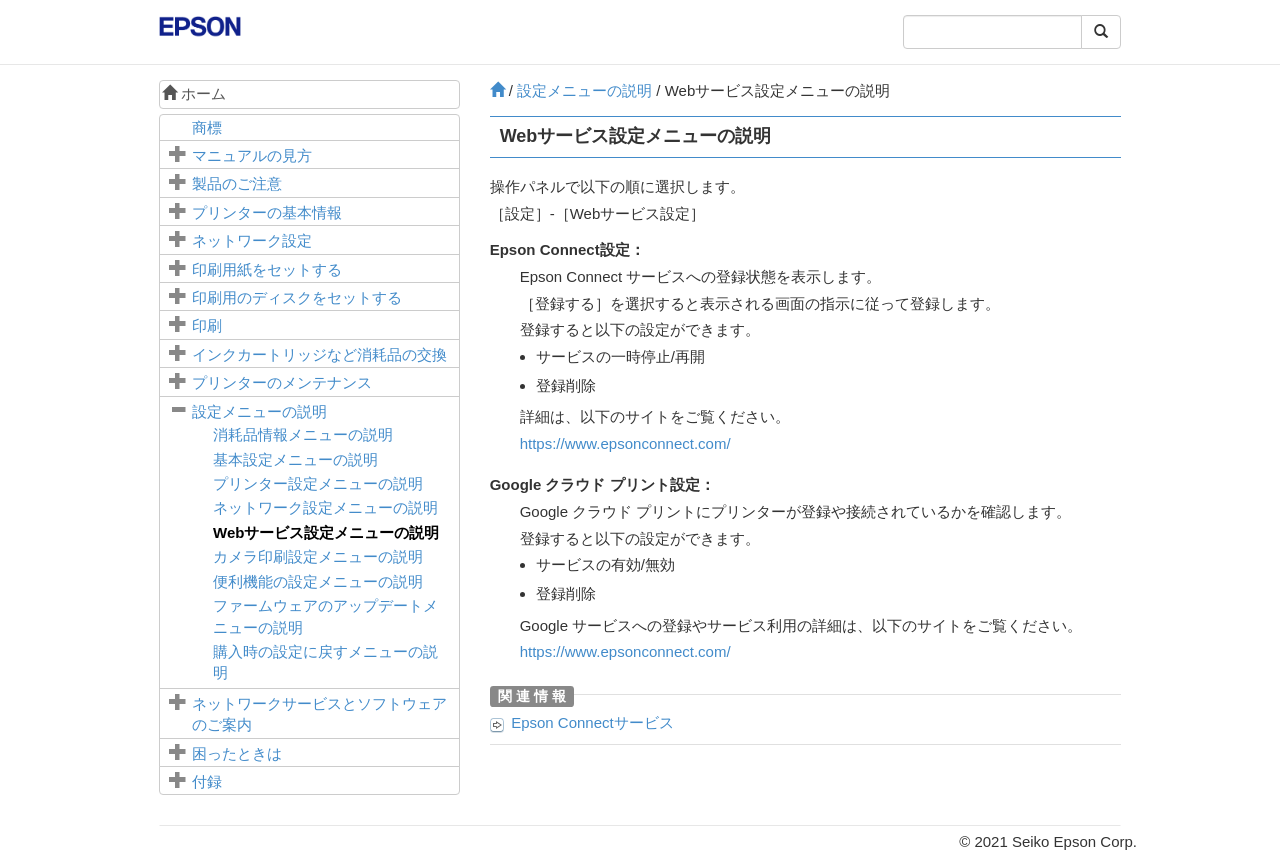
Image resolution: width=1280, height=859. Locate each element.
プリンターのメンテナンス (282, 382)
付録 (207, 781)
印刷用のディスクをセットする (297, 297)
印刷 (207, 325)
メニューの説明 (259, 411)
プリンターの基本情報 (267, 212)
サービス (592, 722)
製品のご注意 (237, 183)
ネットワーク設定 (252, 240)
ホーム (194, 93)
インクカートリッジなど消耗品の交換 (319, 354)
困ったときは (237, 753)
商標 (207, 127)
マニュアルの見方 (252, 155)
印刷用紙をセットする (267, 269)
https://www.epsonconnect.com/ (625, 443)
